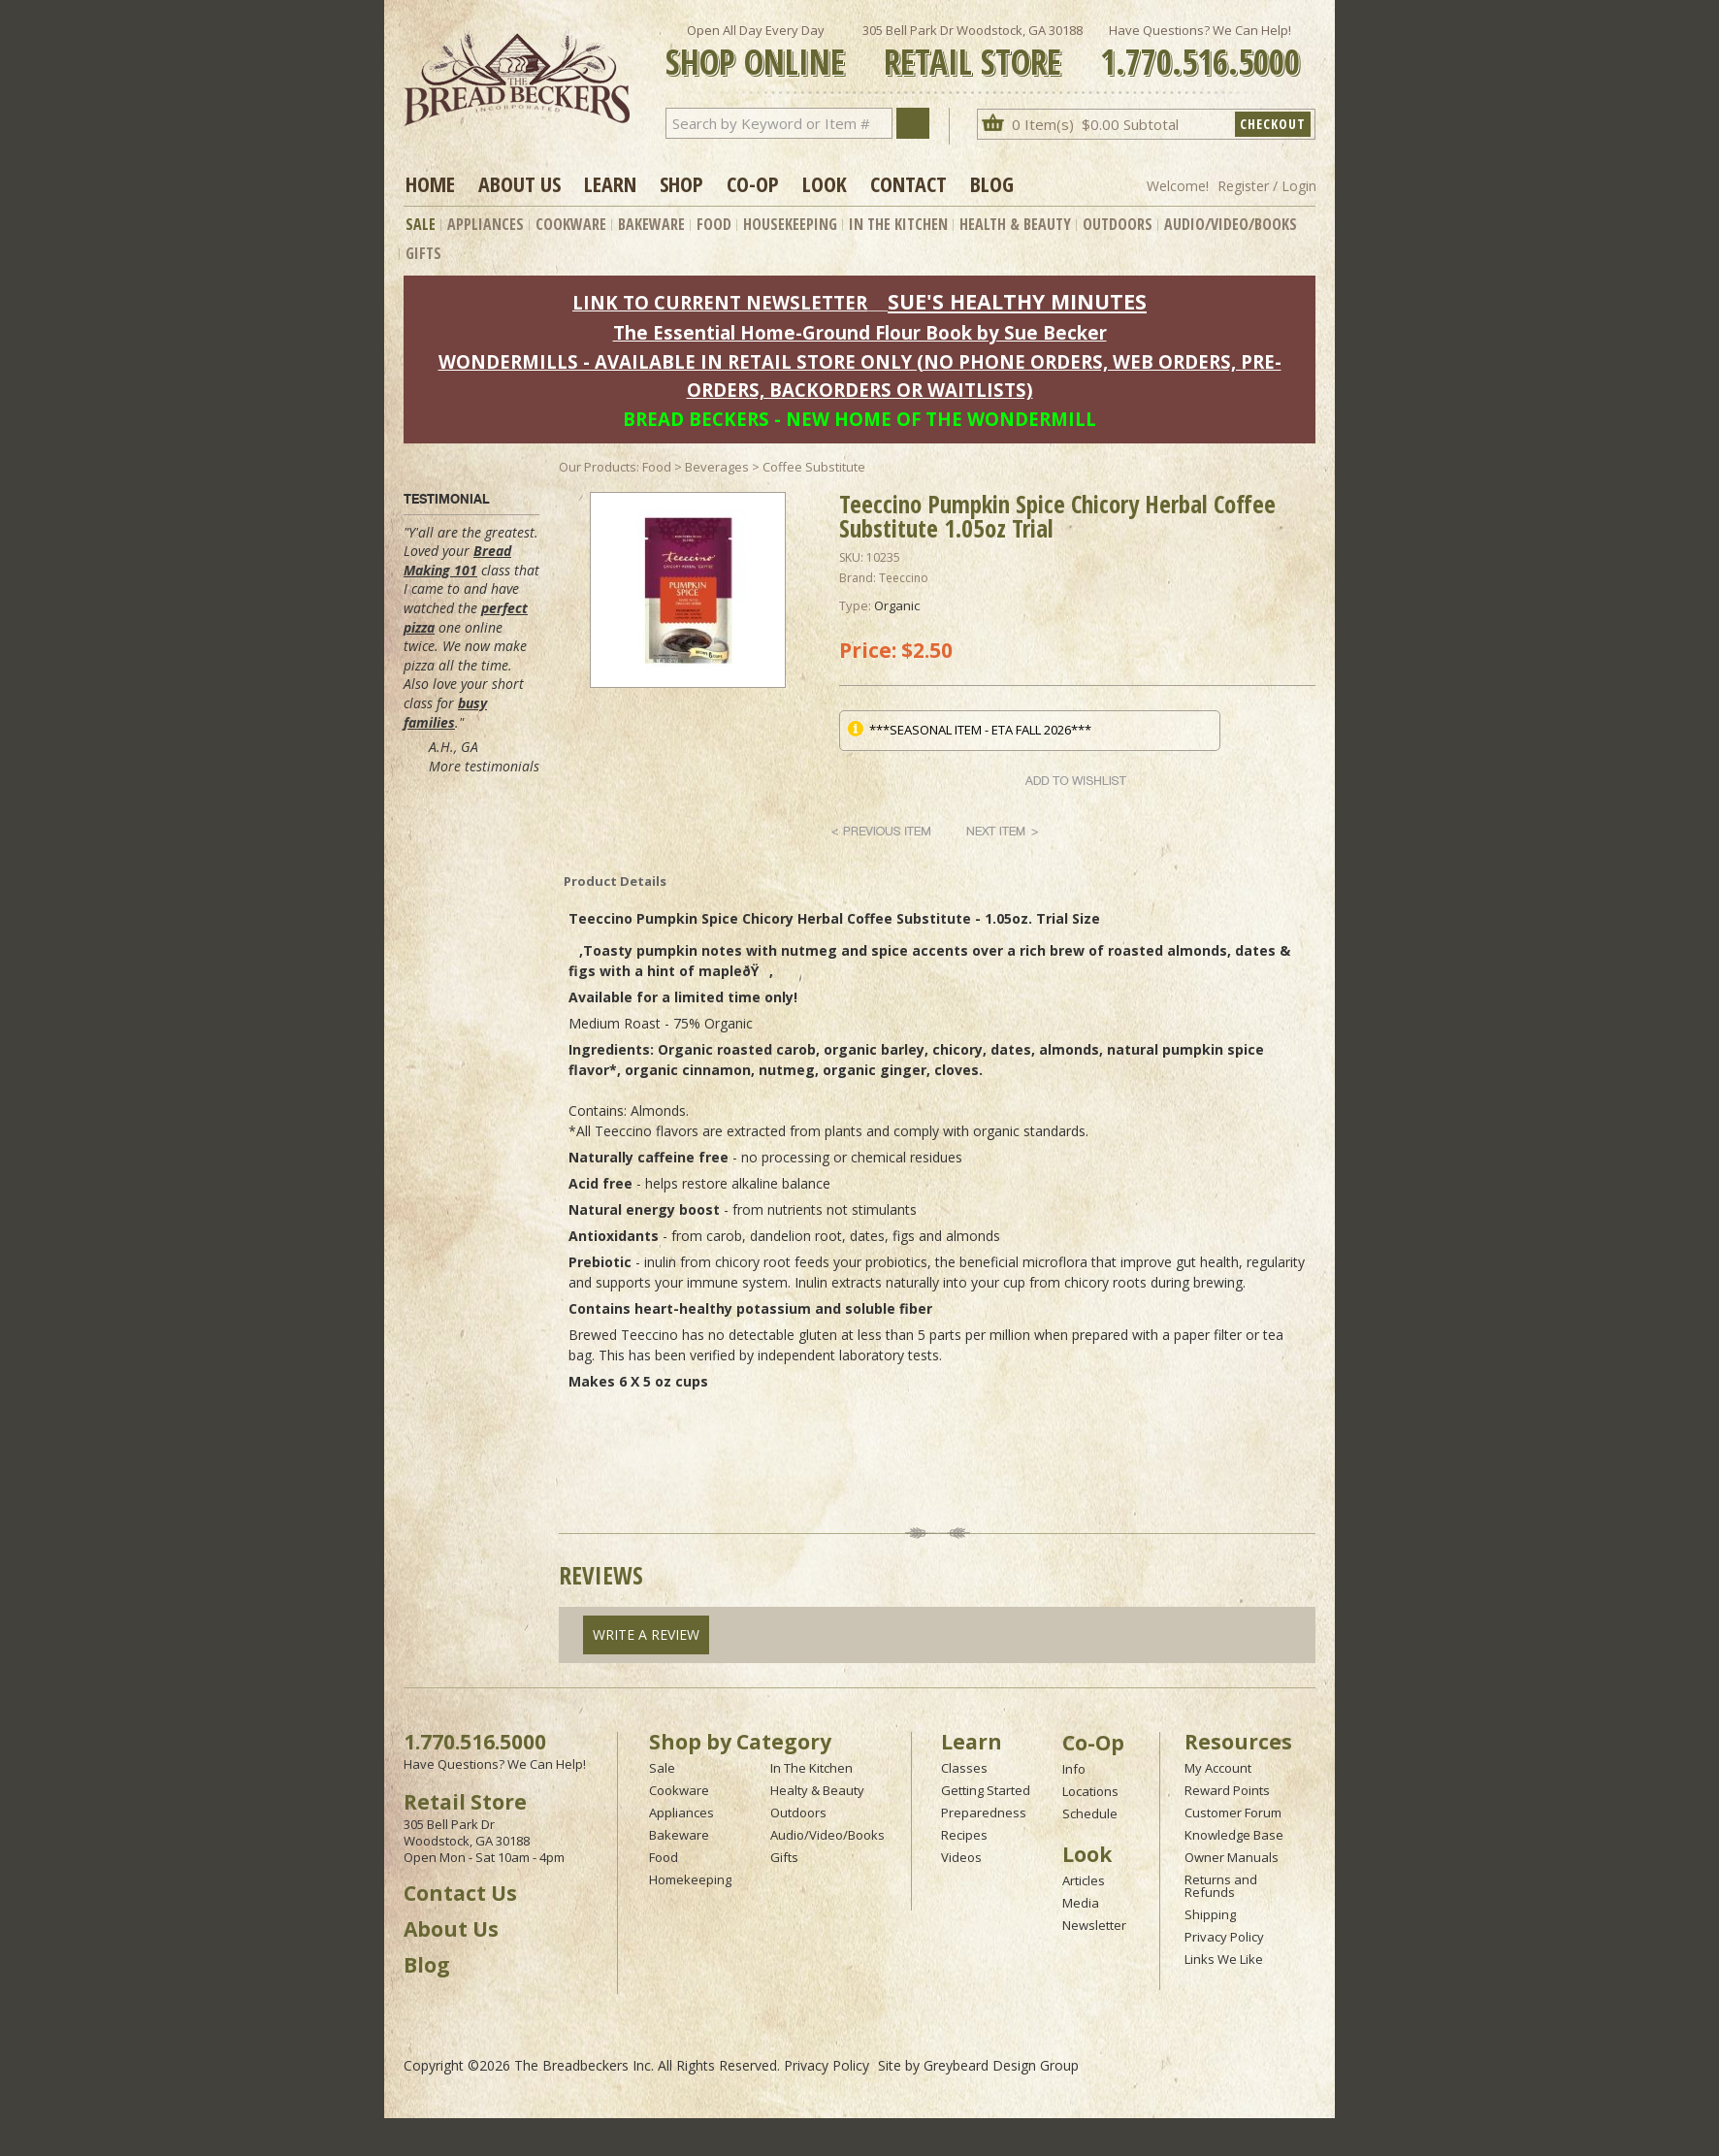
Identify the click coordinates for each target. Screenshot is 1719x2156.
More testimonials (484, 766)
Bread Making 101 (457, 560)
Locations (1090, 1791)
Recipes (964, 1835)
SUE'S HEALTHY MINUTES (1017, 301)
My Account (1217, 1768)
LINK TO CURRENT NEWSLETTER (719, 302)
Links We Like (1223, 1959)
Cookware (570, 224)
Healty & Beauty (817, 1790)
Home (430, 183)
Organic (897, 605)
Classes (964, 1768)
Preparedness (983, 1812)
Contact (908, 183)
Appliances (485, 224)
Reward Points (1227, 1790)
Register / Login (1266, 186)
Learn (610, 183)
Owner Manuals (1231, 1857)
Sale (420, 224)
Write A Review (646, 1634)
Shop (681, 183)
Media (1080, 1902)
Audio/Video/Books (1230, 224)
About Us (519, 183)
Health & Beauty (1015, 224)
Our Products (597, 466)
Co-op (753, 183)
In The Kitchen (898, 224)
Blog (992, 183)
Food (714, 224)
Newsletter (1094, 1925)
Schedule (1090, 1813)
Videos (961, 1857)
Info (1074, 1769)
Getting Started (985, 1790)
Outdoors (1117, 224)
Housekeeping (790, 224)
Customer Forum (1232, 1812)
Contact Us (460, 1893)
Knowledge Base (1233, 1835)
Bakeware (651, 224)
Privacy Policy (1224, 1936)
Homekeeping (690, 1879)
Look (824, 183)
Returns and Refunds (1220, 1886)
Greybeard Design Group (1001, 2065)
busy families (445, 713)
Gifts (423, 253)
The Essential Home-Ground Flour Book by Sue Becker (860, 332)
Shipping (1210, 1914)
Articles (1083, 1880)
